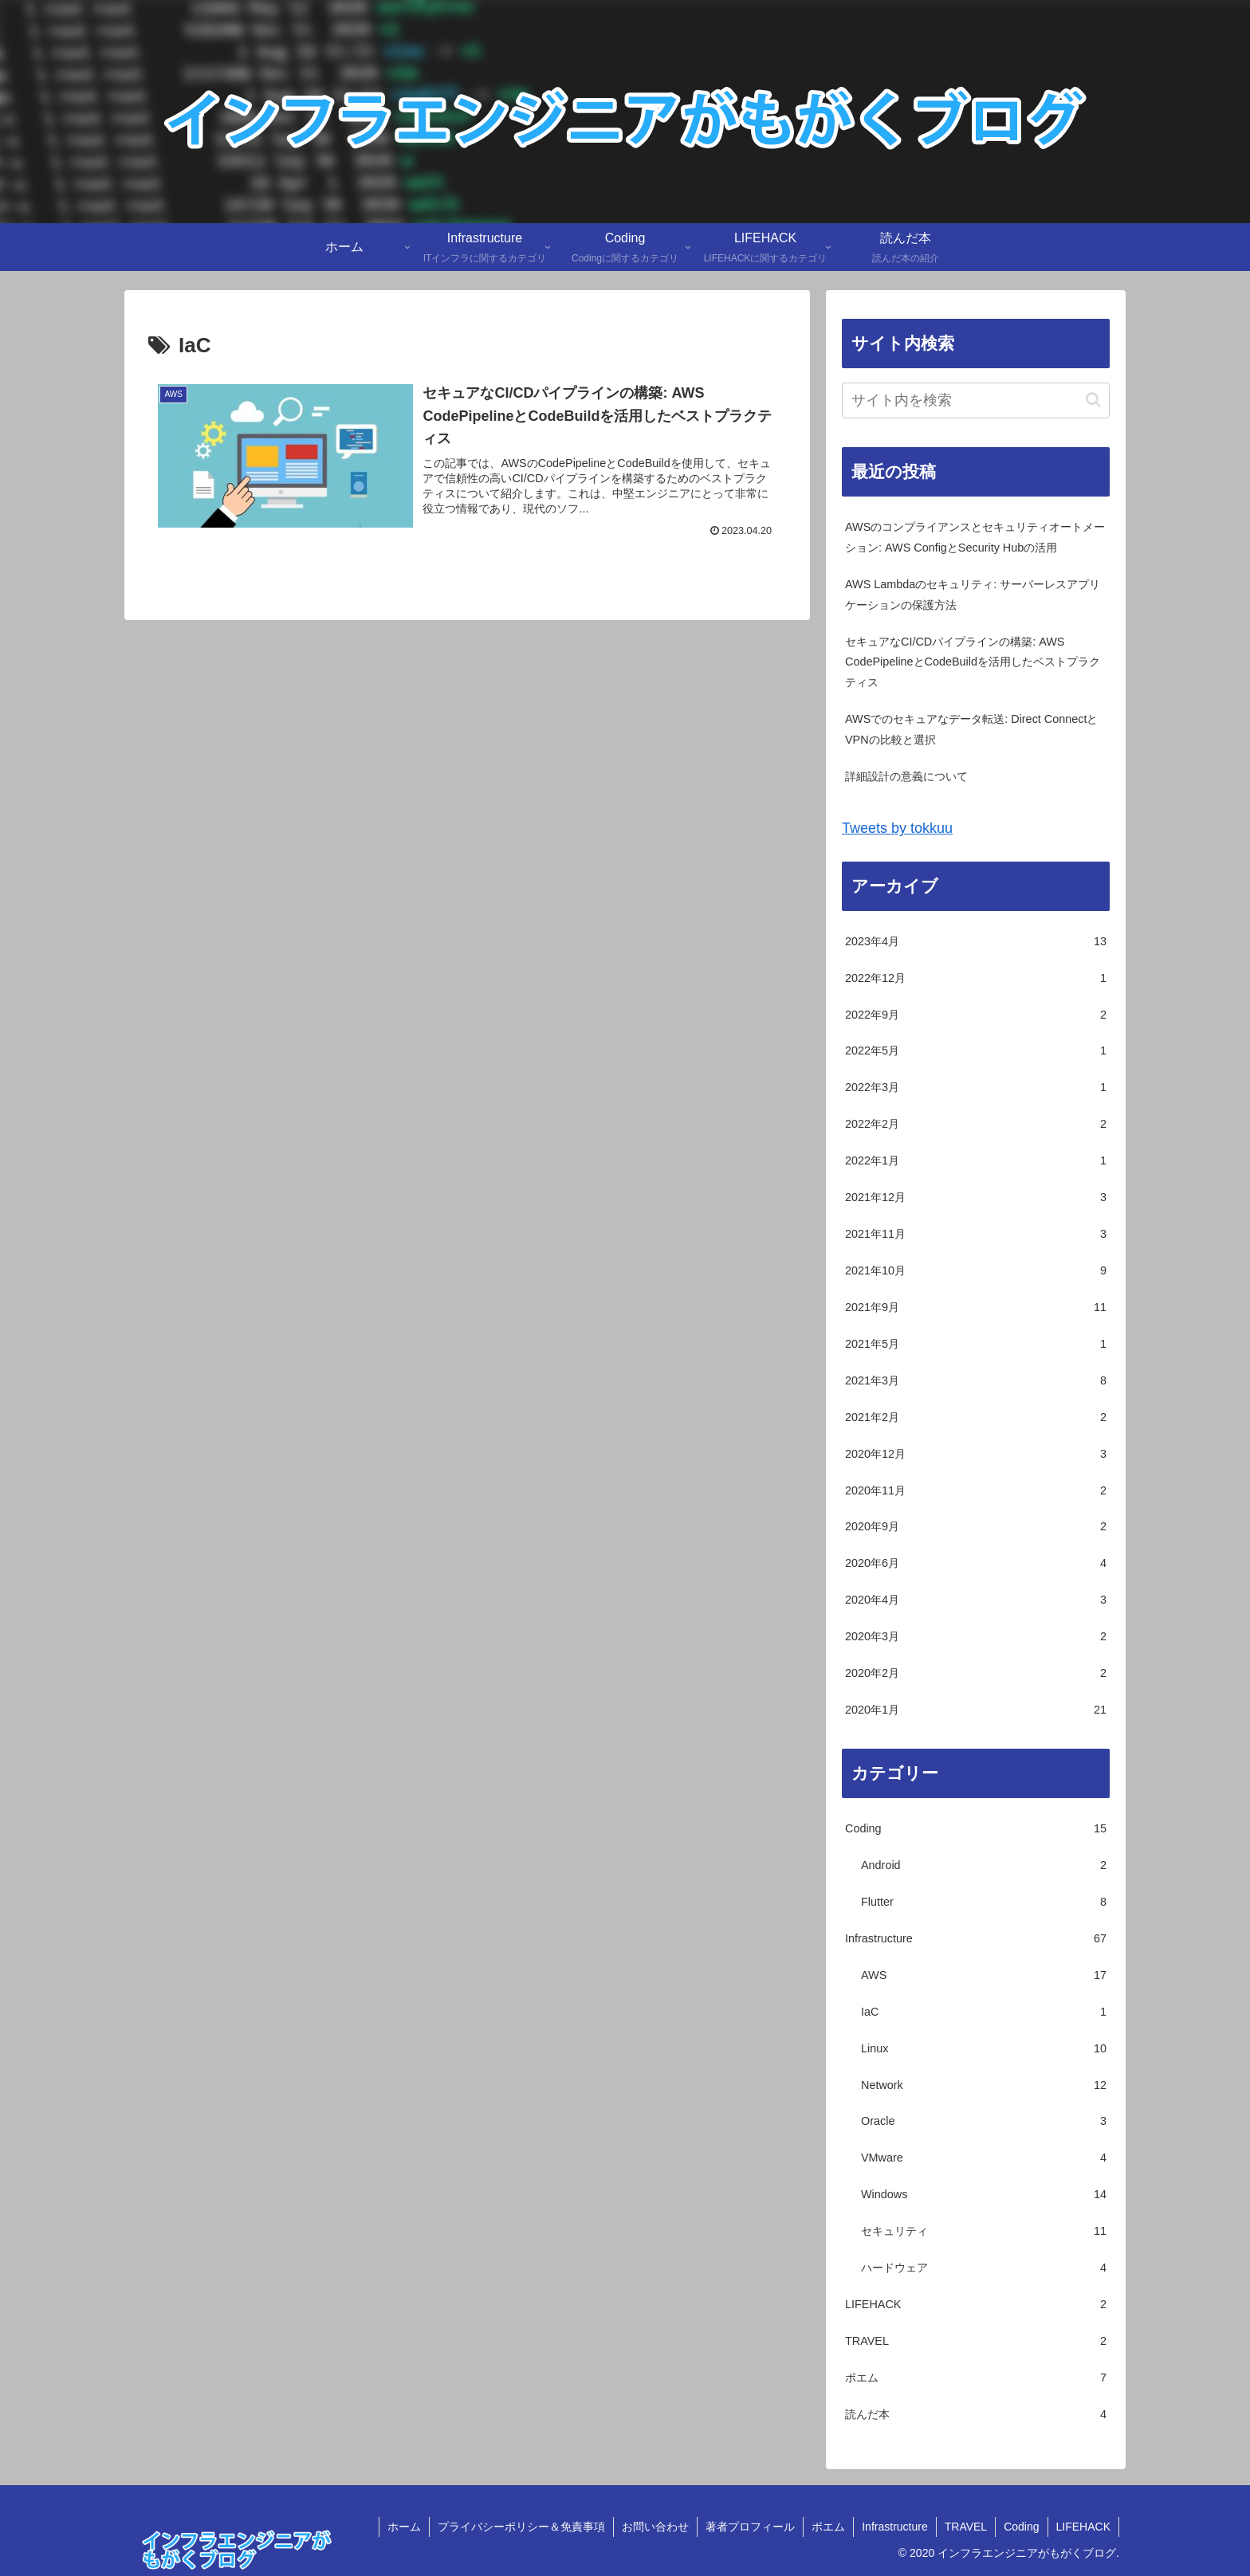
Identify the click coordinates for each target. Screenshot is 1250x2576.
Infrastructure (894, 2526)
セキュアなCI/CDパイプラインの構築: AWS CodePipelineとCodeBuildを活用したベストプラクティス (972, 662)
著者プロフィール (750, 2526)
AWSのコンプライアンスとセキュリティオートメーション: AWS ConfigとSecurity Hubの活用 (975, 537)
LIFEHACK (1083, 2526)
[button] (1093, 400)
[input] (976, 400)
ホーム (404, 2526)
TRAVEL (966, 2526)
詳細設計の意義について (906, 776)
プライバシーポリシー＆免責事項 (521, 2526)
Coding (1021, 2526)
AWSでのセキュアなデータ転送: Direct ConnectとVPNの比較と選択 (971, 729)
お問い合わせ (655, 2526)
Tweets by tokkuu (897, 828)
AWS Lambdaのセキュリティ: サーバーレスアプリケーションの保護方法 (972, 594)
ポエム (828, 2526)
